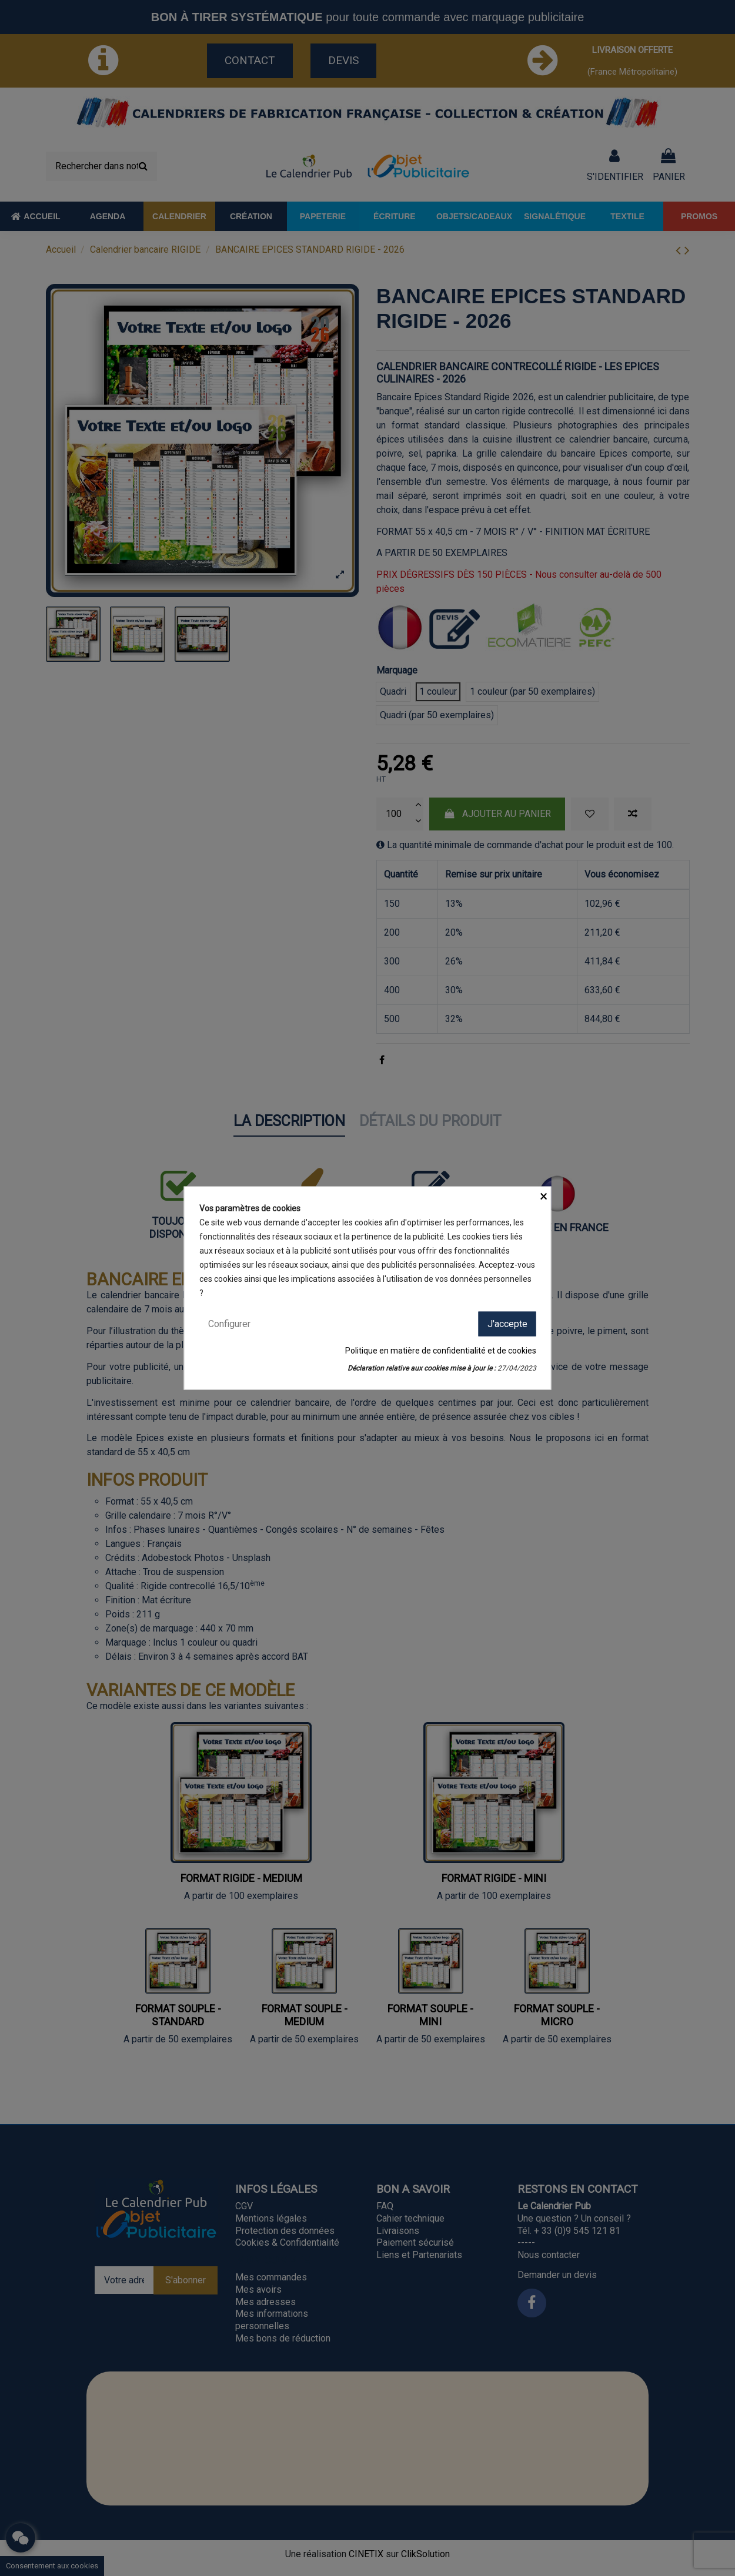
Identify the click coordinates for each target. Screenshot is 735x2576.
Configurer (229, 1323)
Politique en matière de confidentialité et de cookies (440, 1350)
